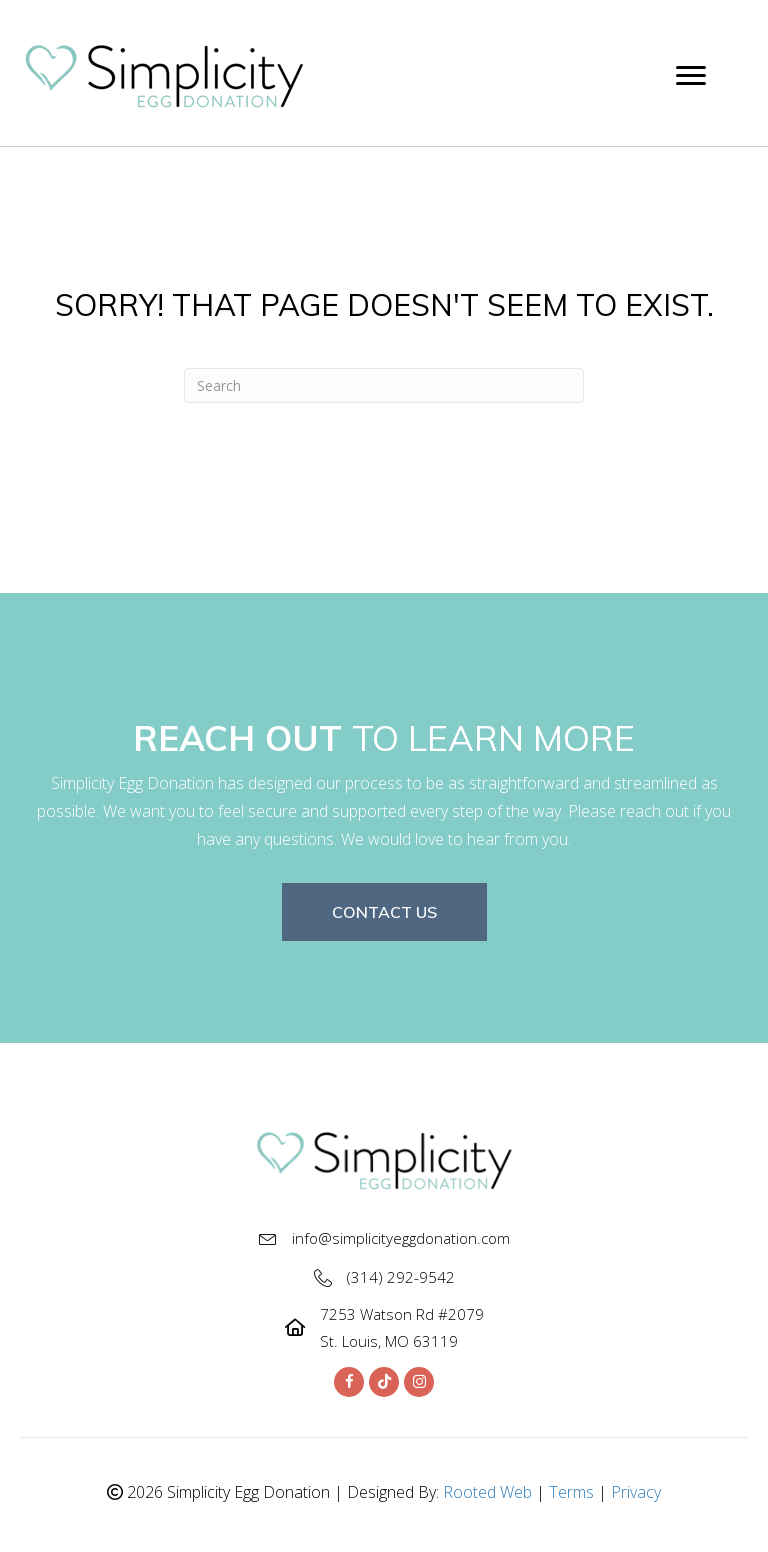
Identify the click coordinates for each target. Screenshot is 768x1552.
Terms (571, 1492)
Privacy (636, 1492)
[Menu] (691, 76)
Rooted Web (487, 1492)
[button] (384, 912)
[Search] (384, 385)
